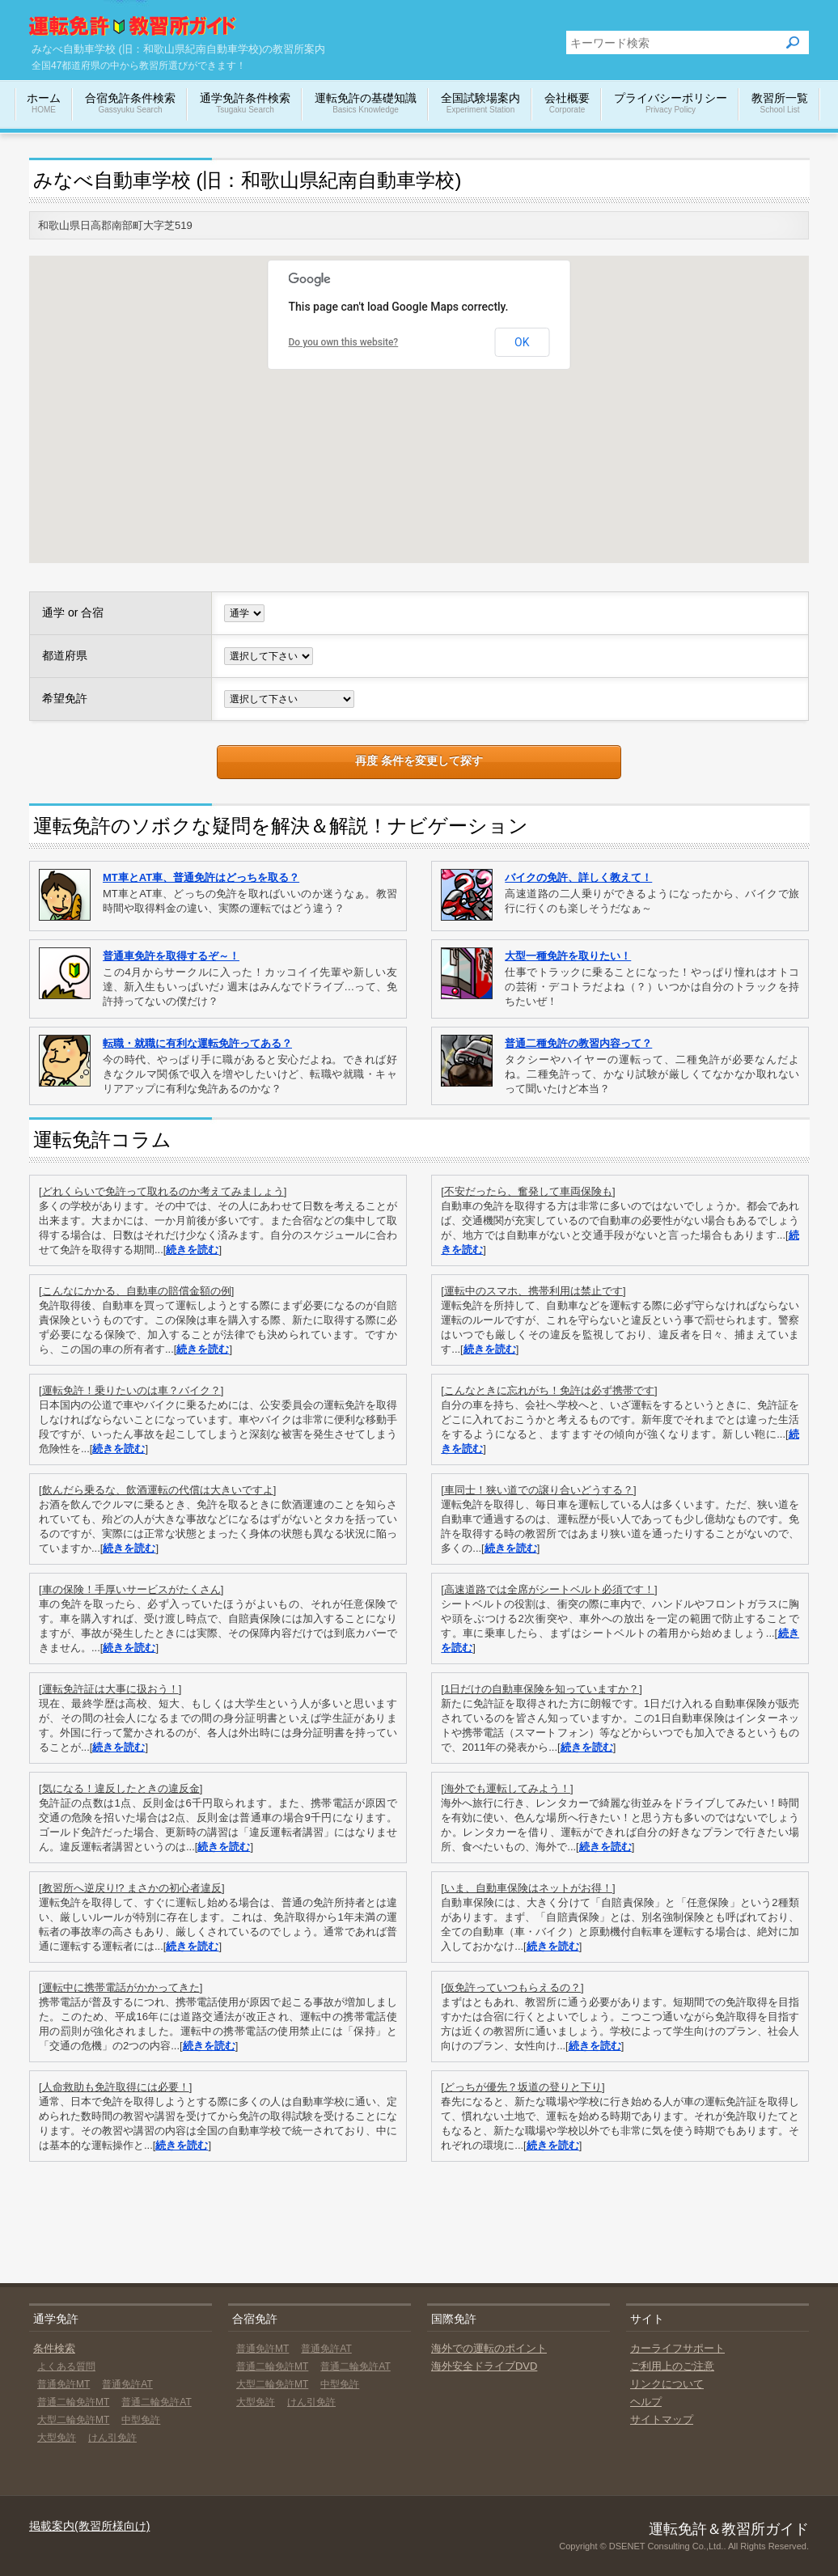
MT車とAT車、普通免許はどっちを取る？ (201, 877)
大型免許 (56, 2437)
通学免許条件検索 (245, 104)
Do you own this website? (344, 342)
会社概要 (567, 104)
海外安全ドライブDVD (484, 2366)
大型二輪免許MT (73, 2420)
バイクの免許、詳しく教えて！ (578, 877)
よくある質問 (66, 2366)
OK (521, 342)
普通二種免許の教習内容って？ (578, 1043)
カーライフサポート (677, 2348)
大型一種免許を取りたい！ (568, 956)
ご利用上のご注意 (672, 2366)
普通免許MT (63, 2384)
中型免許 (140, 2420)
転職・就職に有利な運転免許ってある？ (197, 1043)
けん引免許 (112, 2437)
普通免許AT (127, 2384)
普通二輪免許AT (156, 2402)
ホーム (44, 104)
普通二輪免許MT (73, 2402)
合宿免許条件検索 (130, 104)
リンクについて (667, 2384)
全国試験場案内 (480, 104)
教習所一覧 (779, 104)
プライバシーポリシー (670, 104)
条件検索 (54, 2348)
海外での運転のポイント (489, 2348)
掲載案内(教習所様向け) (89, 2525)
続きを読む (192, 1250)
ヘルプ (646, 2402)
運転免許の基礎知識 (366, 104)
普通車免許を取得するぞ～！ (171, 956)
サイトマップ (661, 2419)
